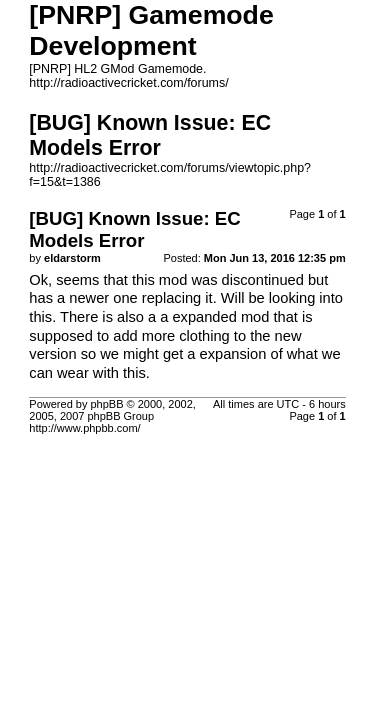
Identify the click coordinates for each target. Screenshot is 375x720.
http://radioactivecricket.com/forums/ (128, 83)
